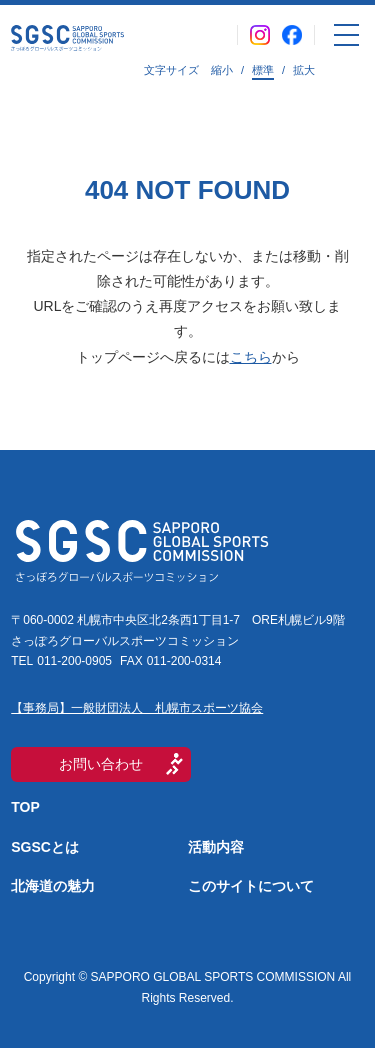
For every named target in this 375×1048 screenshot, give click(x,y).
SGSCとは (45, 847)
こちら (251, 357)
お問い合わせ (101, 764)
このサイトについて (251, 886)
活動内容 (216, 847)
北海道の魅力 (53, 886)
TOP (25, 807)
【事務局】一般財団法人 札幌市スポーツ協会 (137, 708)
